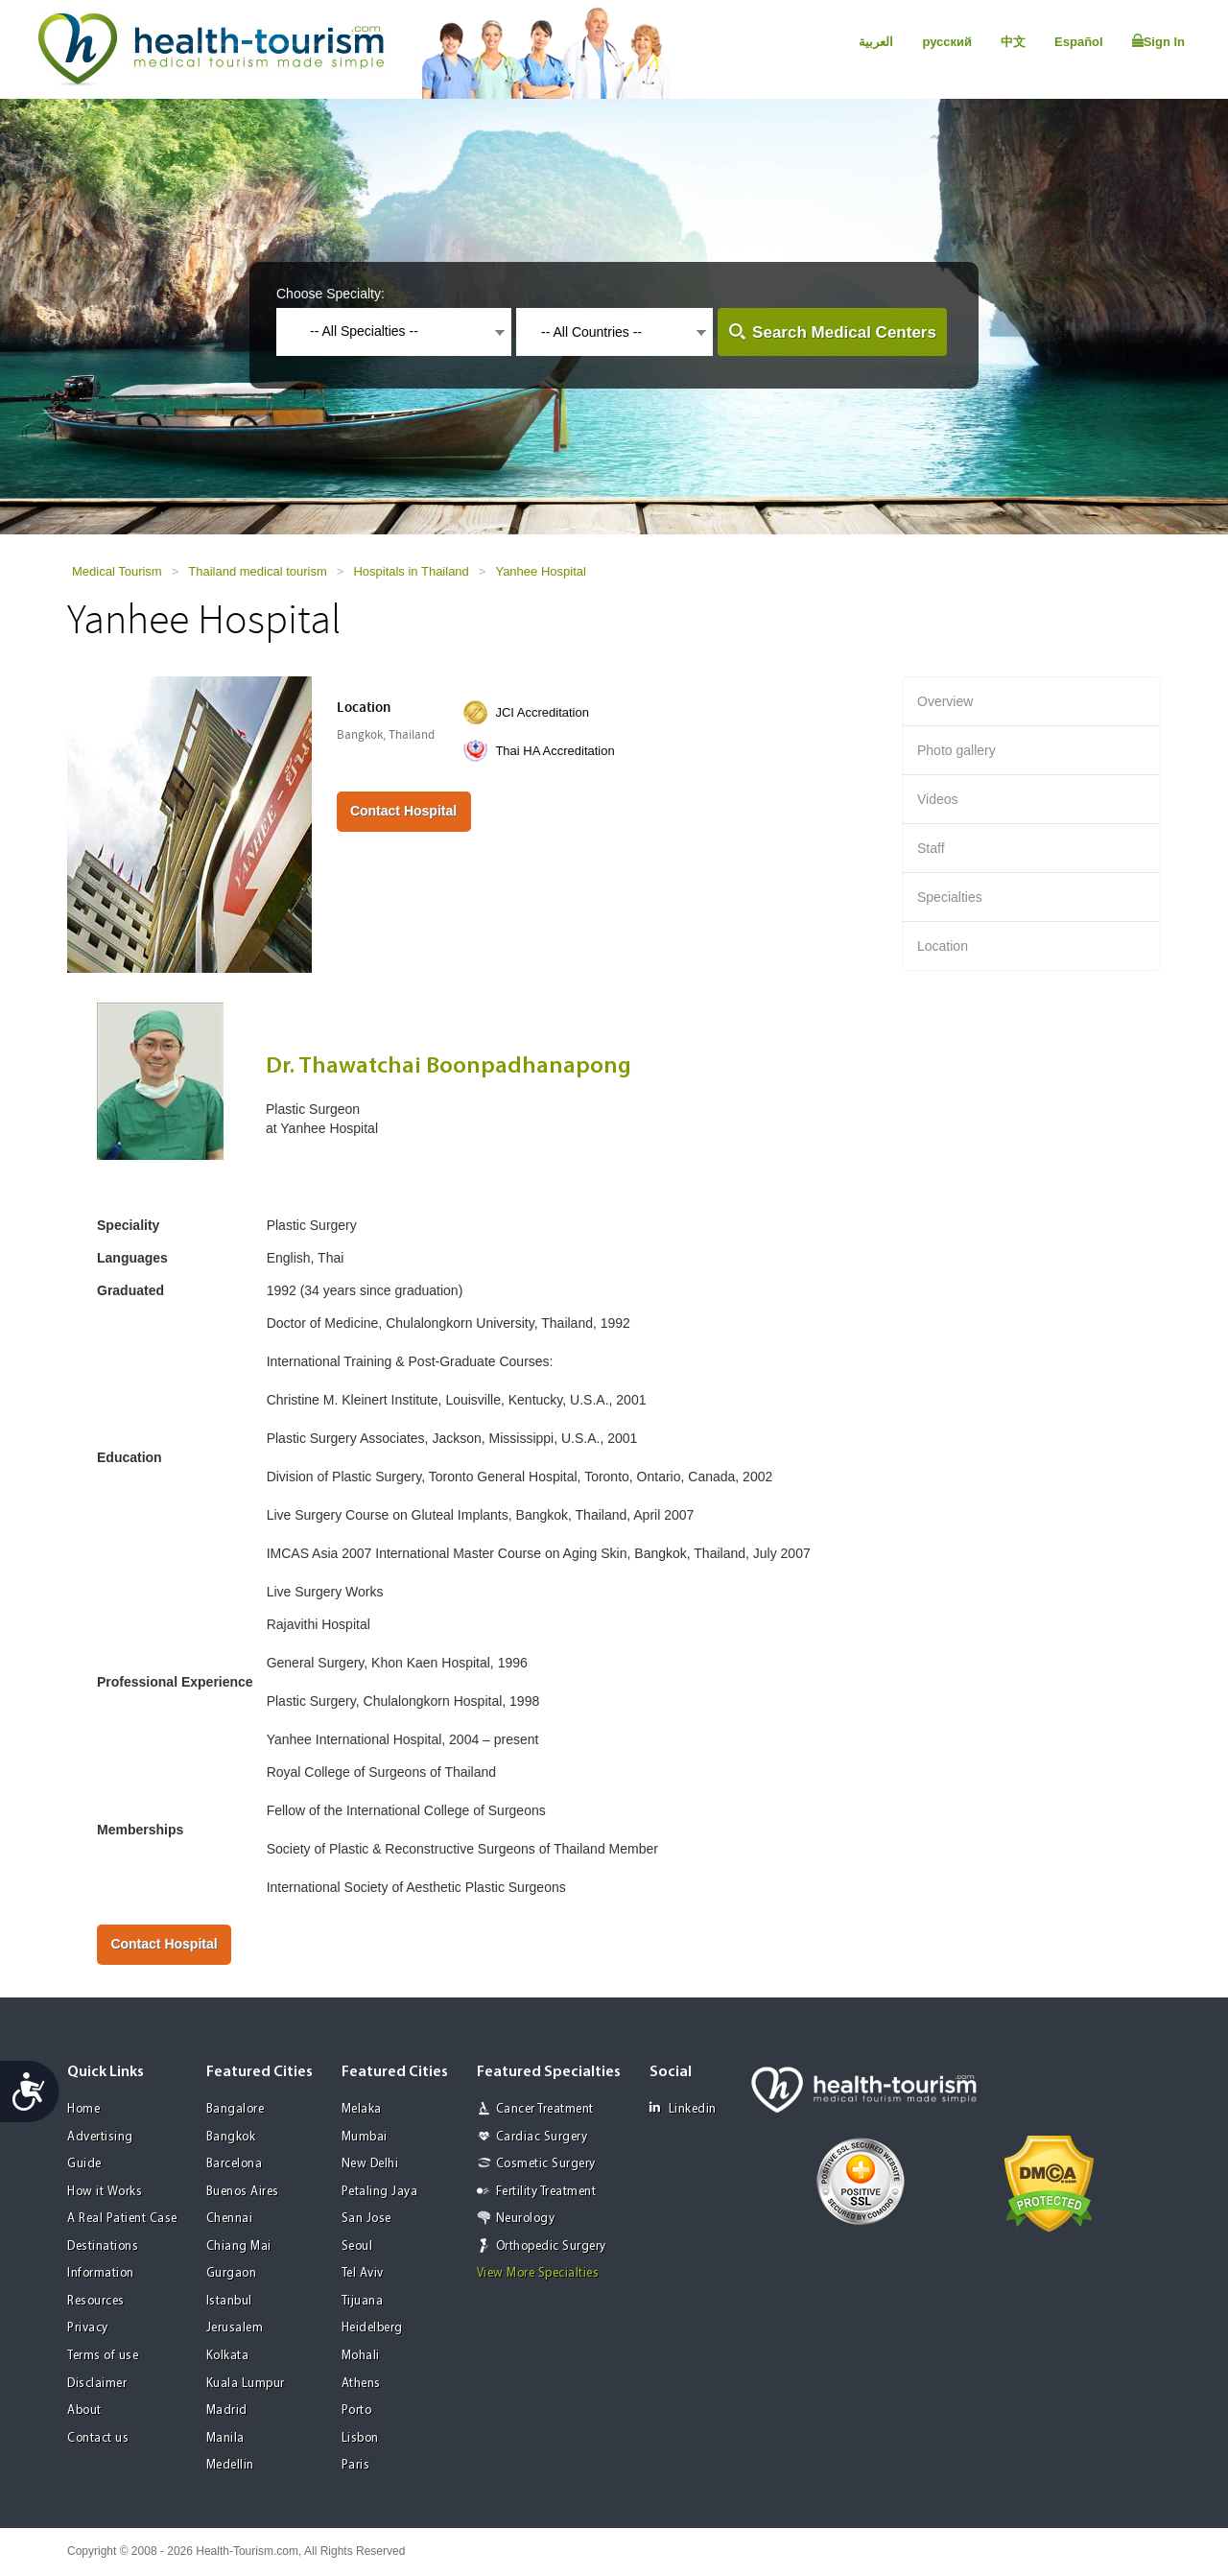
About (84, 2410)
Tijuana (363, 2301)
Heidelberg (372, 2328)
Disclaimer (97, 2383)
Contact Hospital (403, 810)
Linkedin (683, 2108)
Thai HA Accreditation (554, 751)
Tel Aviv (363, 2273)
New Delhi (370, 2164)
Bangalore (235, 2109)
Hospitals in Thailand (410, 571)
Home (83, 2109)
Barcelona (234, 2164)
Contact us (98, 2438)
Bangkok (231, 2137)
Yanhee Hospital (540, 571)
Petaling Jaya (380, 2192)
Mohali (361, 2356)
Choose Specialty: (330, 293)
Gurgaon (231, 2273)
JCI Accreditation (542, 712)
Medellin (230, 2465)
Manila (225, 2438)
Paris (356, 2465)
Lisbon (360, 2438)
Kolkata (227, 2356)
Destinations (102, 2246)
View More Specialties (538, 2273)
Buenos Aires (242, 2192)
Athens (361, 2383)
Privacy (87, 2328)
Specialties (949, 897)
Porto (357, 2410)
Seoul (357, 2246)
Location (942, 946)
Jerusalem (235, 2328)
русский (947, 42)
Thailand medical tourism (257, 571)
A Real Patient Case (122, 2218)
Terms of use (102, 2356)
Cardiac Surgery (542, 2137)
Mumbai (365, 2137)
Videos (937, 799)
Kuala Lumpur (245, 2383)
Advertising (100, 2137)
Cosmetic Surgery (546, 2164)
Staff (931, 848)
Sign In (1158, 41)
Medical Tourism (117, 571)
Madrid (227, 2410)
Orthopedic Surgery (551, 2246)
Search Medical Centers (844, 332)
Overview (945, 701)
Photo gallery (956, 750)
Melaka (362, 2109)
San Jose (366, 2218)
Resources (96, 2301)
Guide (84, 2164)
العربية (876, 42)
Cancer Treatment (545, 2109)
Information (100, 2273)
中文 (1013, 42)
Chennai (229, 2218)
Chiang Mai (239, 2246)
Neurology (525, 2218)
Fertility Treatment (546, 2192)
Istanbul (229, 2301)
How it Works (104, 2192)
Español (1078, 42)
